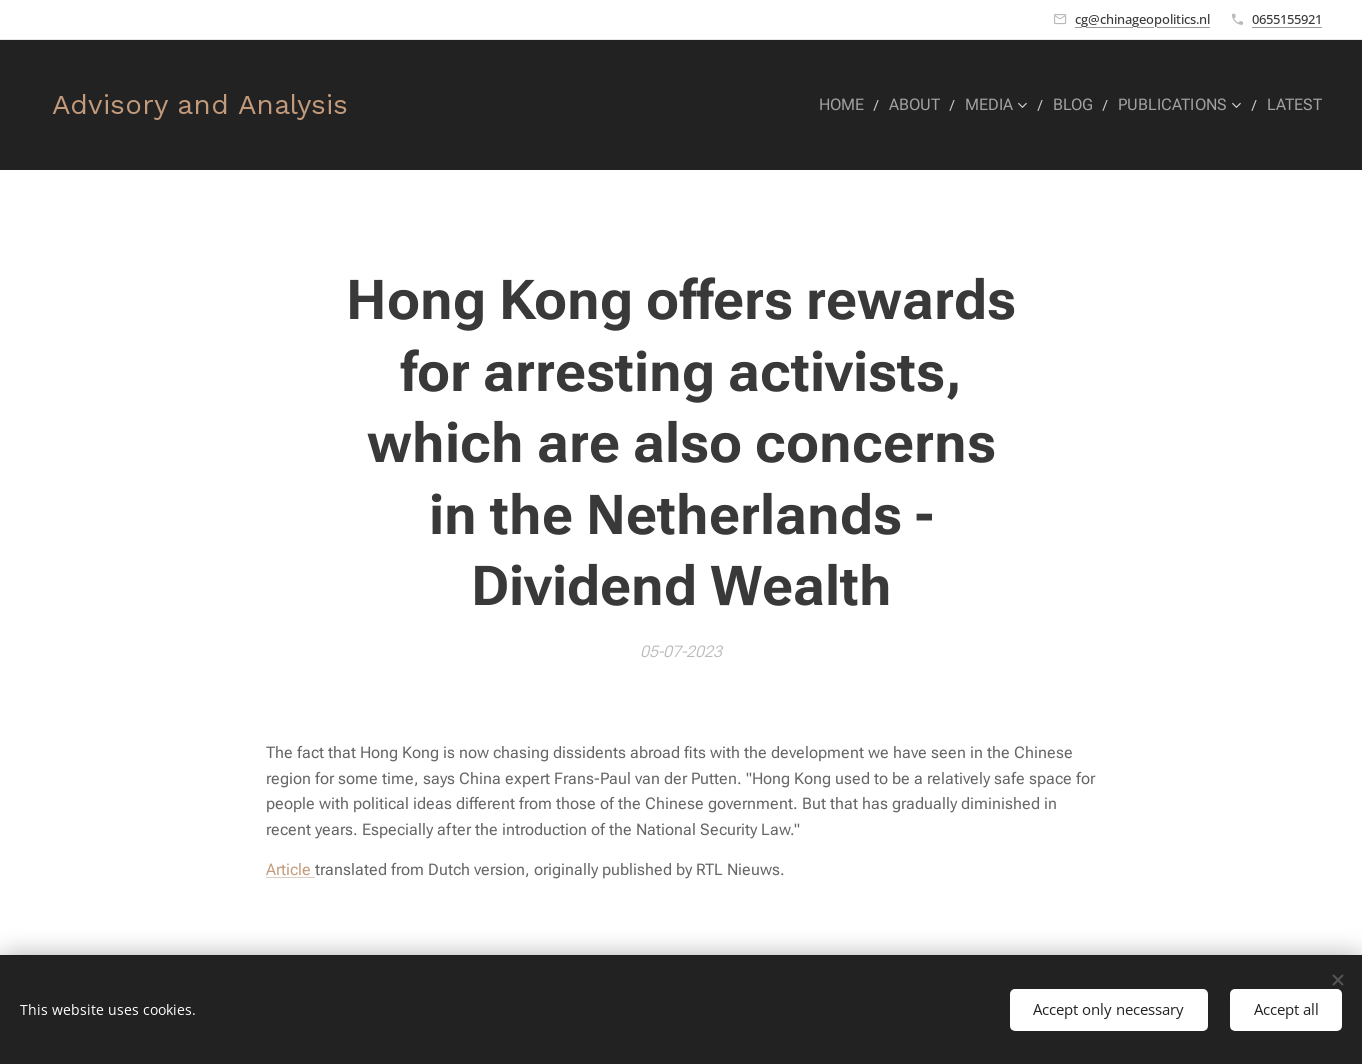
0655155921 (1287, 19)
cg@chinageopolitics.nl (1142, 19)
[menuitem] (862, 105)
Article (290, 869)
